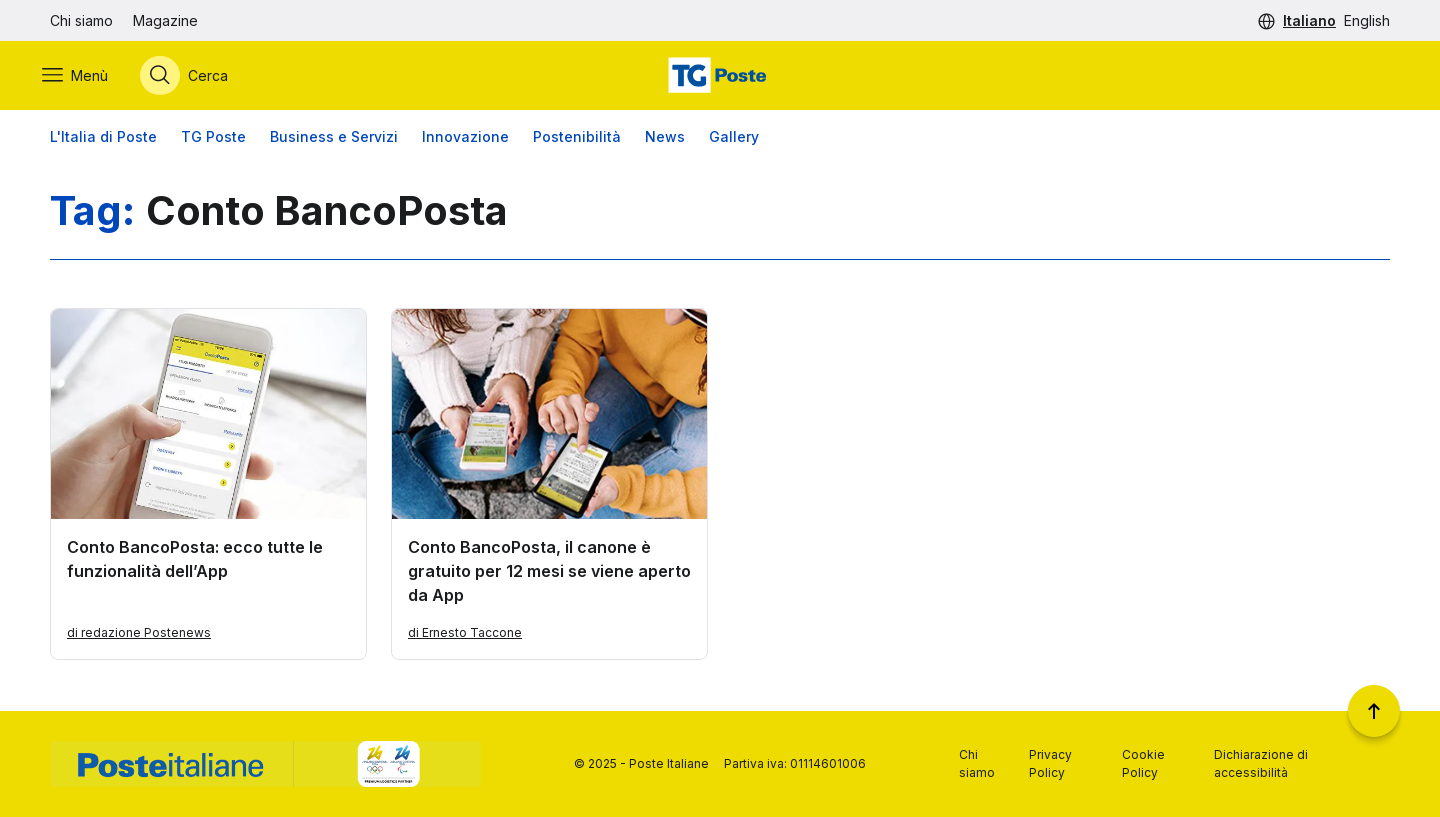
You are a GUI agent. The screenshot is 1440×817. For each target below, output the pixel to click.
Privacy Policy (1050, 763)
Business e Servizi (334, 139)
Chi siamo (81, 20)
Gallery (734, 139)
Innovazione (465, 139)
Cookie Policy (1143, 763)
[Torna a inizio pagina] (1374, 711)
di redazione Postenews (139, 635)
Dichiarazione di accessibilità (1261, 763)
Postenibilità (577, 139)
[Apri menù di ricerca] (192, 77)
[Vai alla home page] (720, 77)
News (665, 139)
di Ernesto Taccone (465, 635)
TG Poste (213, 139)
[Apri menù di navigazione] (83, 77)
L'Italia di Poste (103, 139)
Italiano (1309, 20)
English (1367, 20)
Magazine (165, 20)
